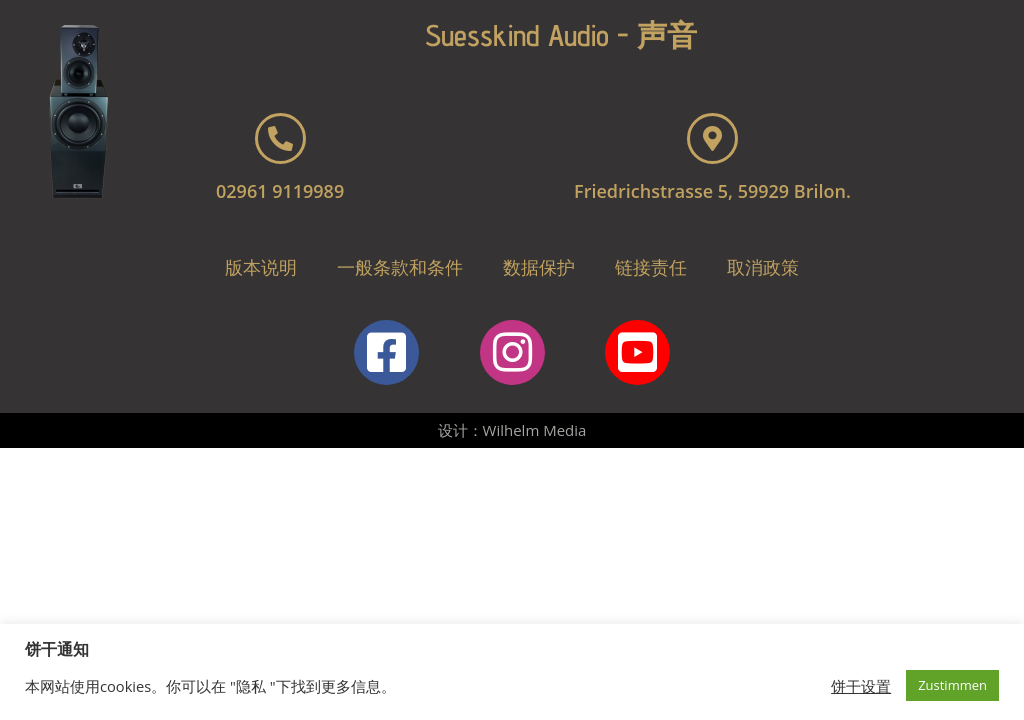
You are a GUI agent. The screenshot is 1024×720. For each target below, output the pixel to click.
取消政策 (763, 267)
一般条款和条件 (400, 267)
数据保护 (539, 267)
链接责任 (651, 267)
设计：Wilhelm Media (512, 430)
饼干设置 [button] (861, 686)
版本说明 (261, 267)
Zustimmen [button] (952, 685)
